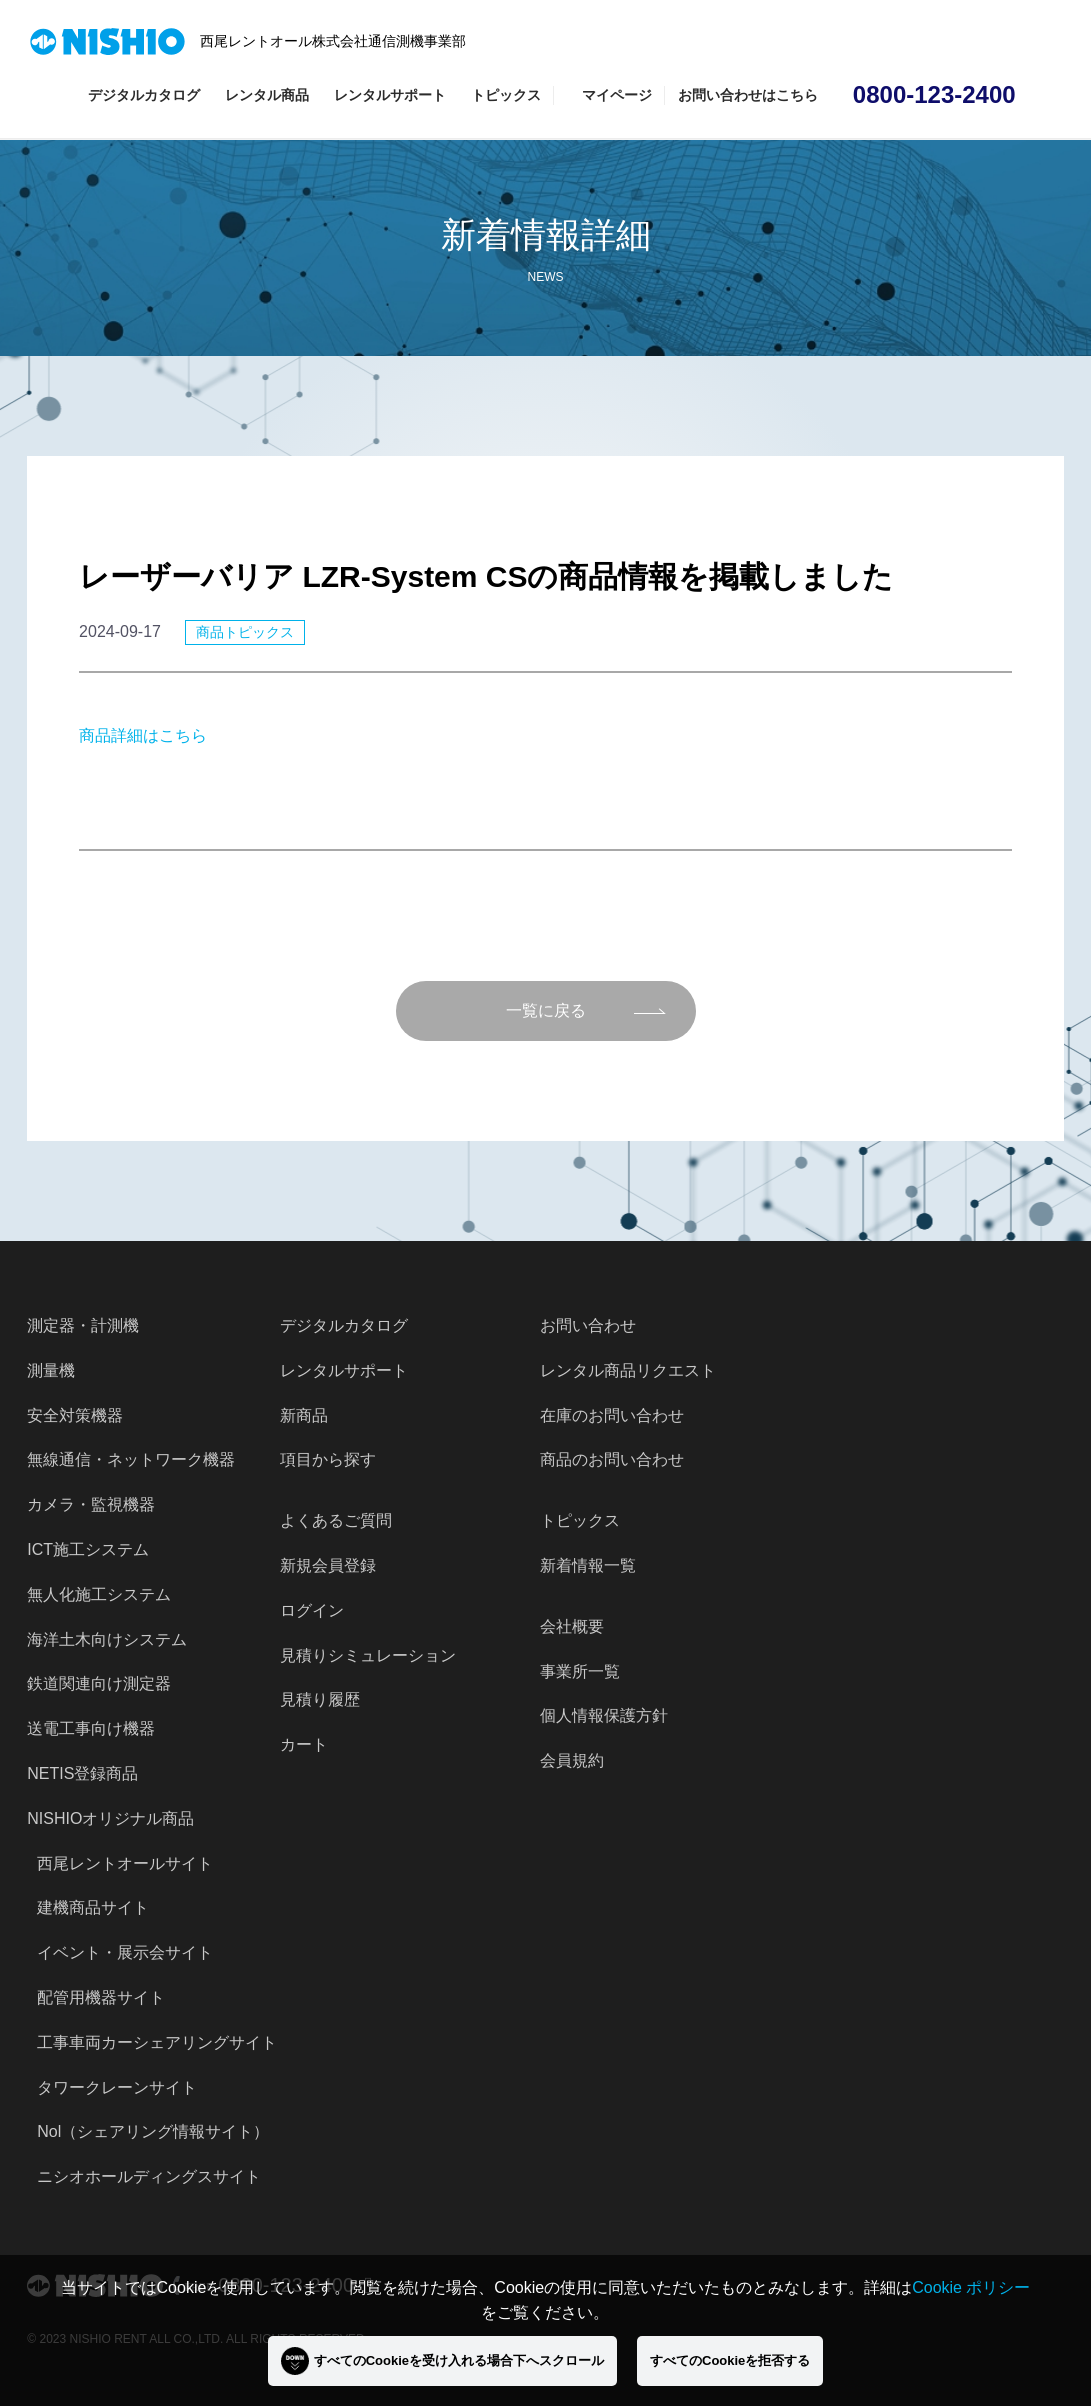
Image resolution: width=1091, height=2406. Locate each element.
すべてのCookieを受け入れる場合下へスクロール (442, 2361)
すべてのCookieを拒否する (730, 2360)
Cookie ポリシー (971, 2287)
